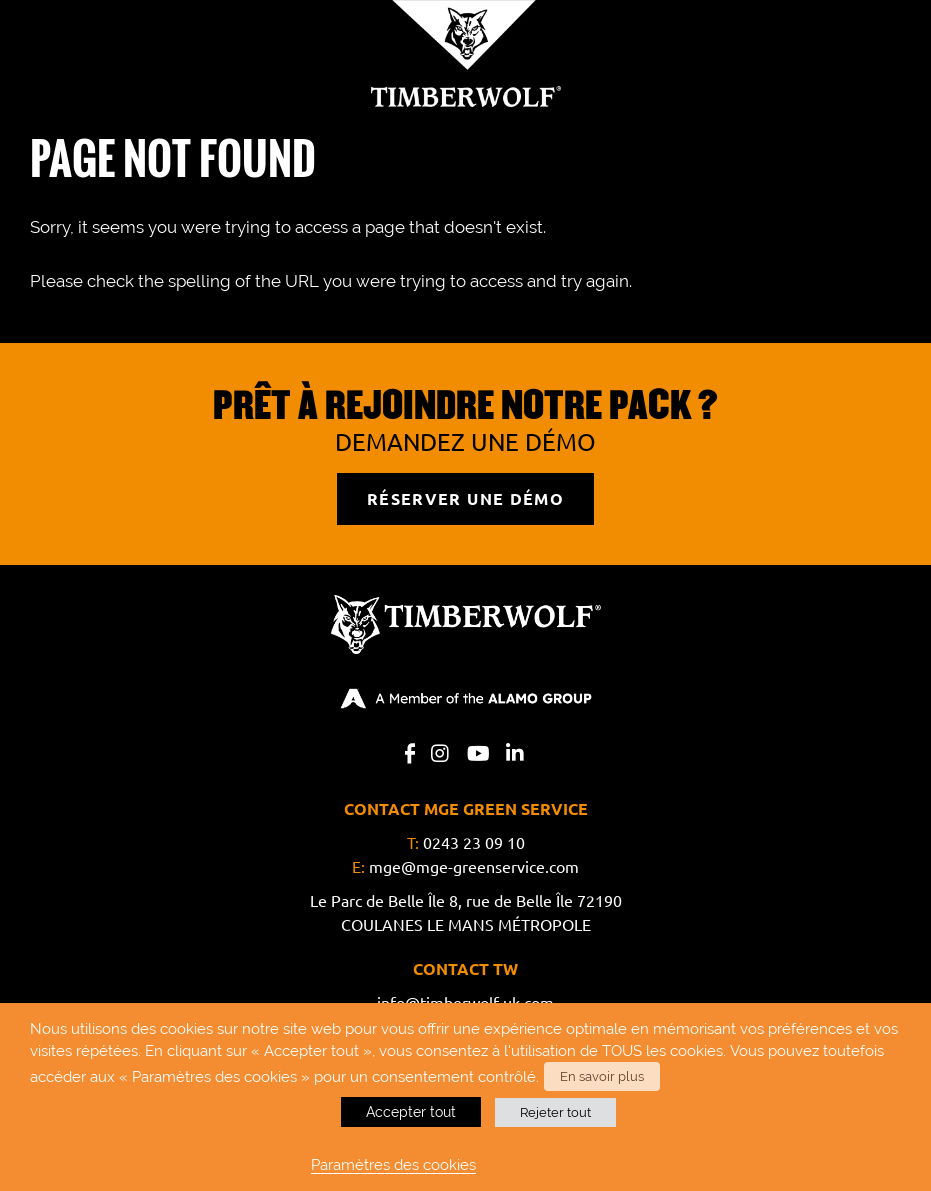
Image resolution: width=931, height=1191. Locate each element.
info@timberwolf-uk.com (465, 1003)
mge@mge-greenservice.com (474, 867)
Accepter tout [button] (411, 1112)
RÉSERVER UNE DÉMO (466, 499)
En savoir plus (601, 1077)
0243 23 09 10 (474, 843)
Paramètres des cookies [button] (393, 1164)
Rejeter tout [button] (555, 1112)
